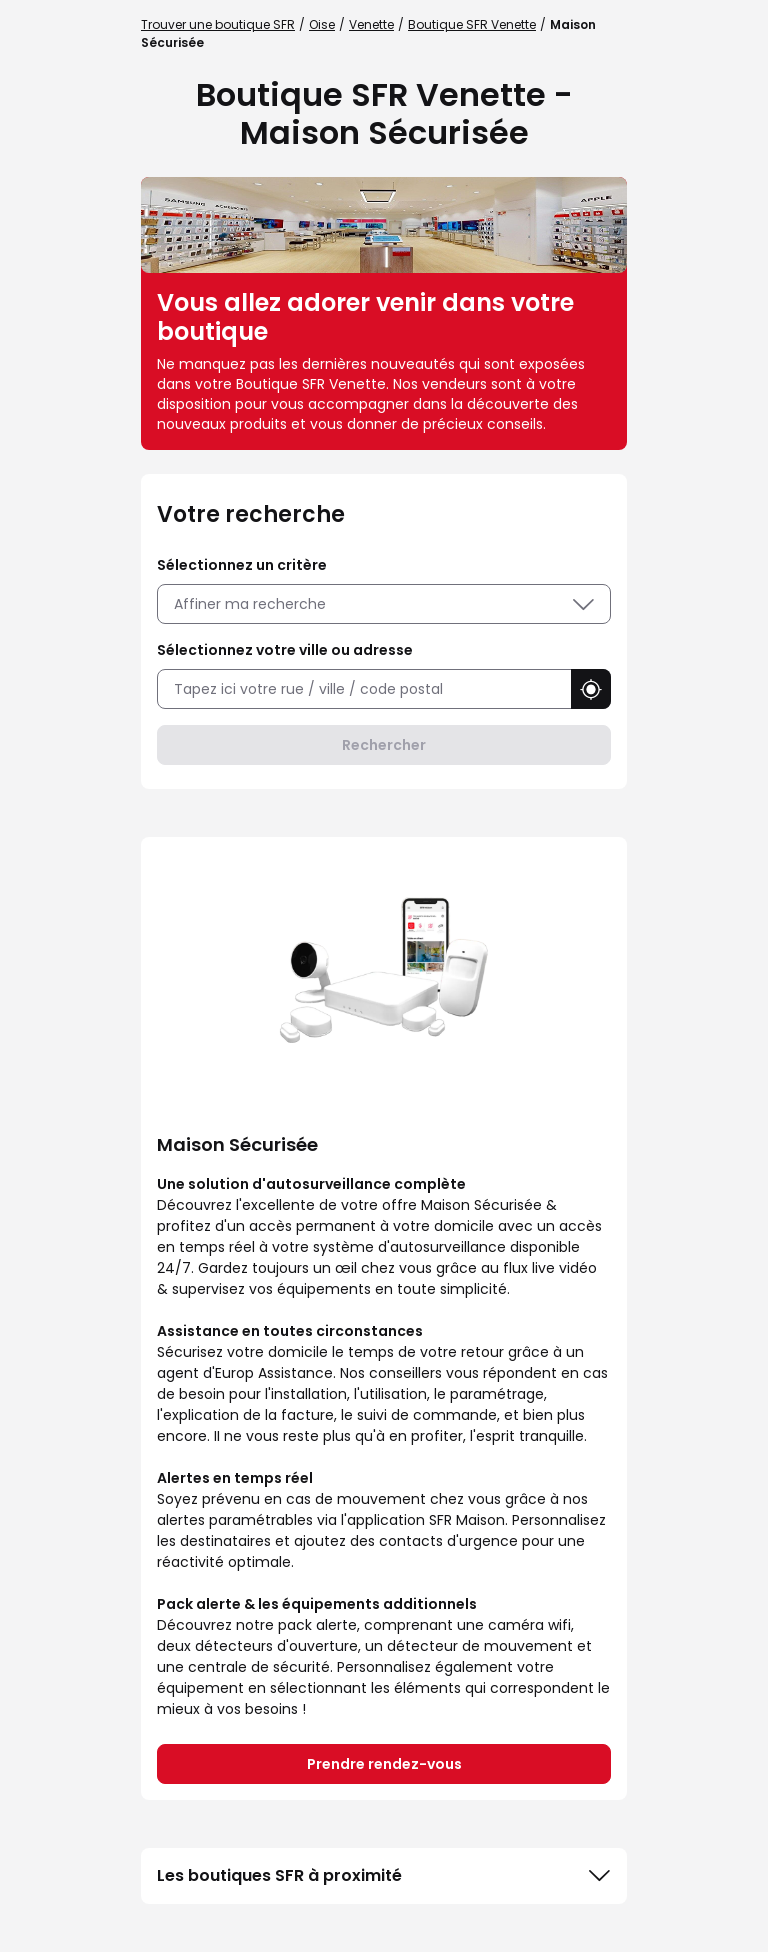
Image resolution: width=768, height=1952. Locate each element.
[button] (591, 689)
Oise (322, 24)
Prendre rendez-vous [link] (384, 1764)
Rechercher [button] (384, 745)
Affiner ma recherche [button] (384, 604)
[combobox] (364, 689)
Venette (371, 24)
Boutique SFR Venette (472, 24)
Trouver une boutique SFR (218, 24)
